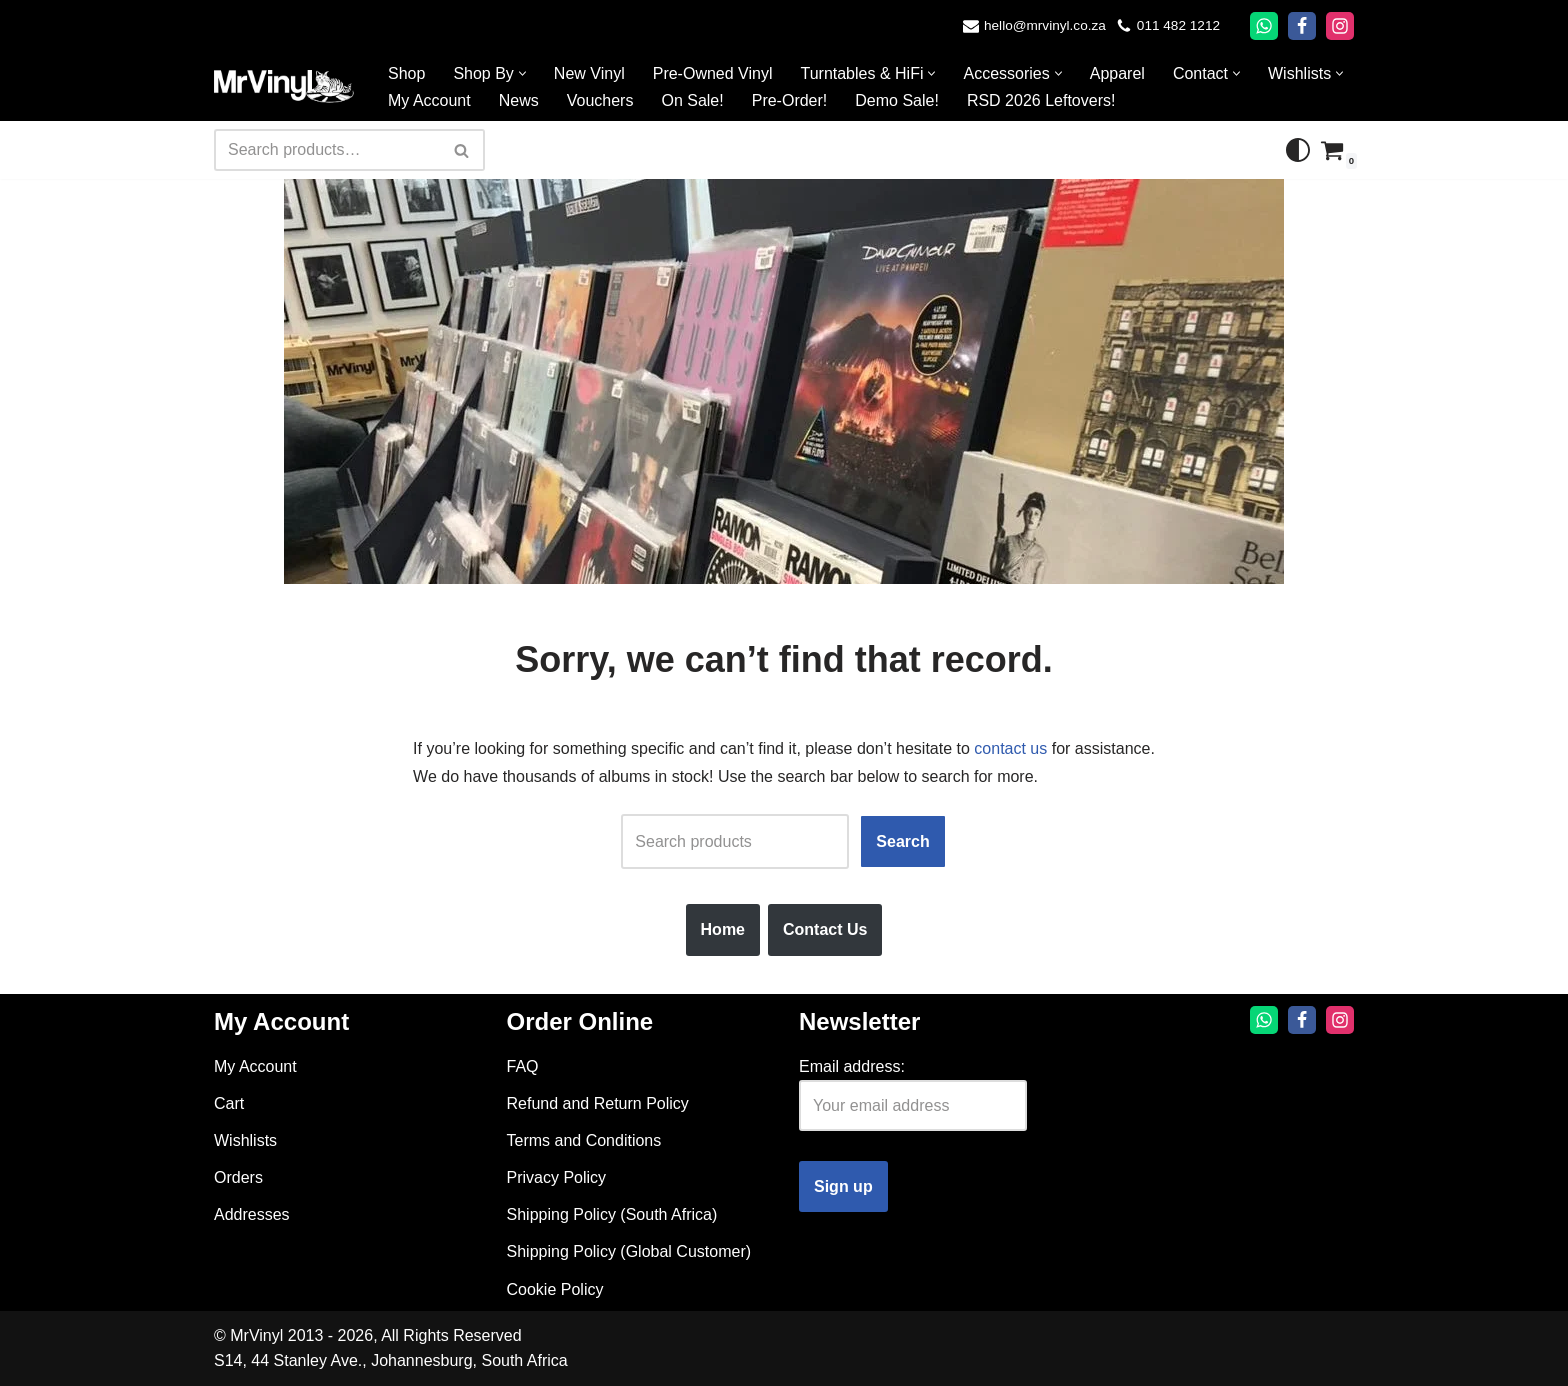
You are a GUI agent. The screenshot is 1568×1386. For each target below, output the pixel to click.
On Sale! (692, 100)
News (519, 100)
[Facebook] (1302, 26)
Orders (238, 1177)
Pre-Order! (790, 100)
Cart (229, 1103)
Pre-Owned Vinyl (713, 73)
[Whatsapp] (1264, 26)
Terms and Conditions (584, 1140)
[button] (522, 73)
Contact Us (825, 929)
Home (723, 929)
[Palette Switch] (1298, 150)
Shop (406, 73)
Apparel (1117, 73)
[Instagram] (1340, 26)
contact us (1010, 748)
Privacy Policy (557, 1177)
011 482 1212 (1178, 25)
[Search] (327, 150)
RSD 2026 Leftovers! (1041, 100)
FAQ (523, 1066)
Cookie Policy (555, 1289)
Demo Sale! (897, 100)
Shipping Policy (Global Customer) (629, 1251)
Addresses (252, 1214)
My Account (429, 100)
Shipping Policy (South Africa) (612, 1214)
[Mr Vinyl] (284, 86)
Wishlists (245, 1140)
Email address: (852, 1066)
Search (902, 841)
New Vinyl (589, 73)
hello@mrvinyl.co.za (1045, 25)
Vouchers (600, 100)
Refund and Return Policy (598, 1103)
